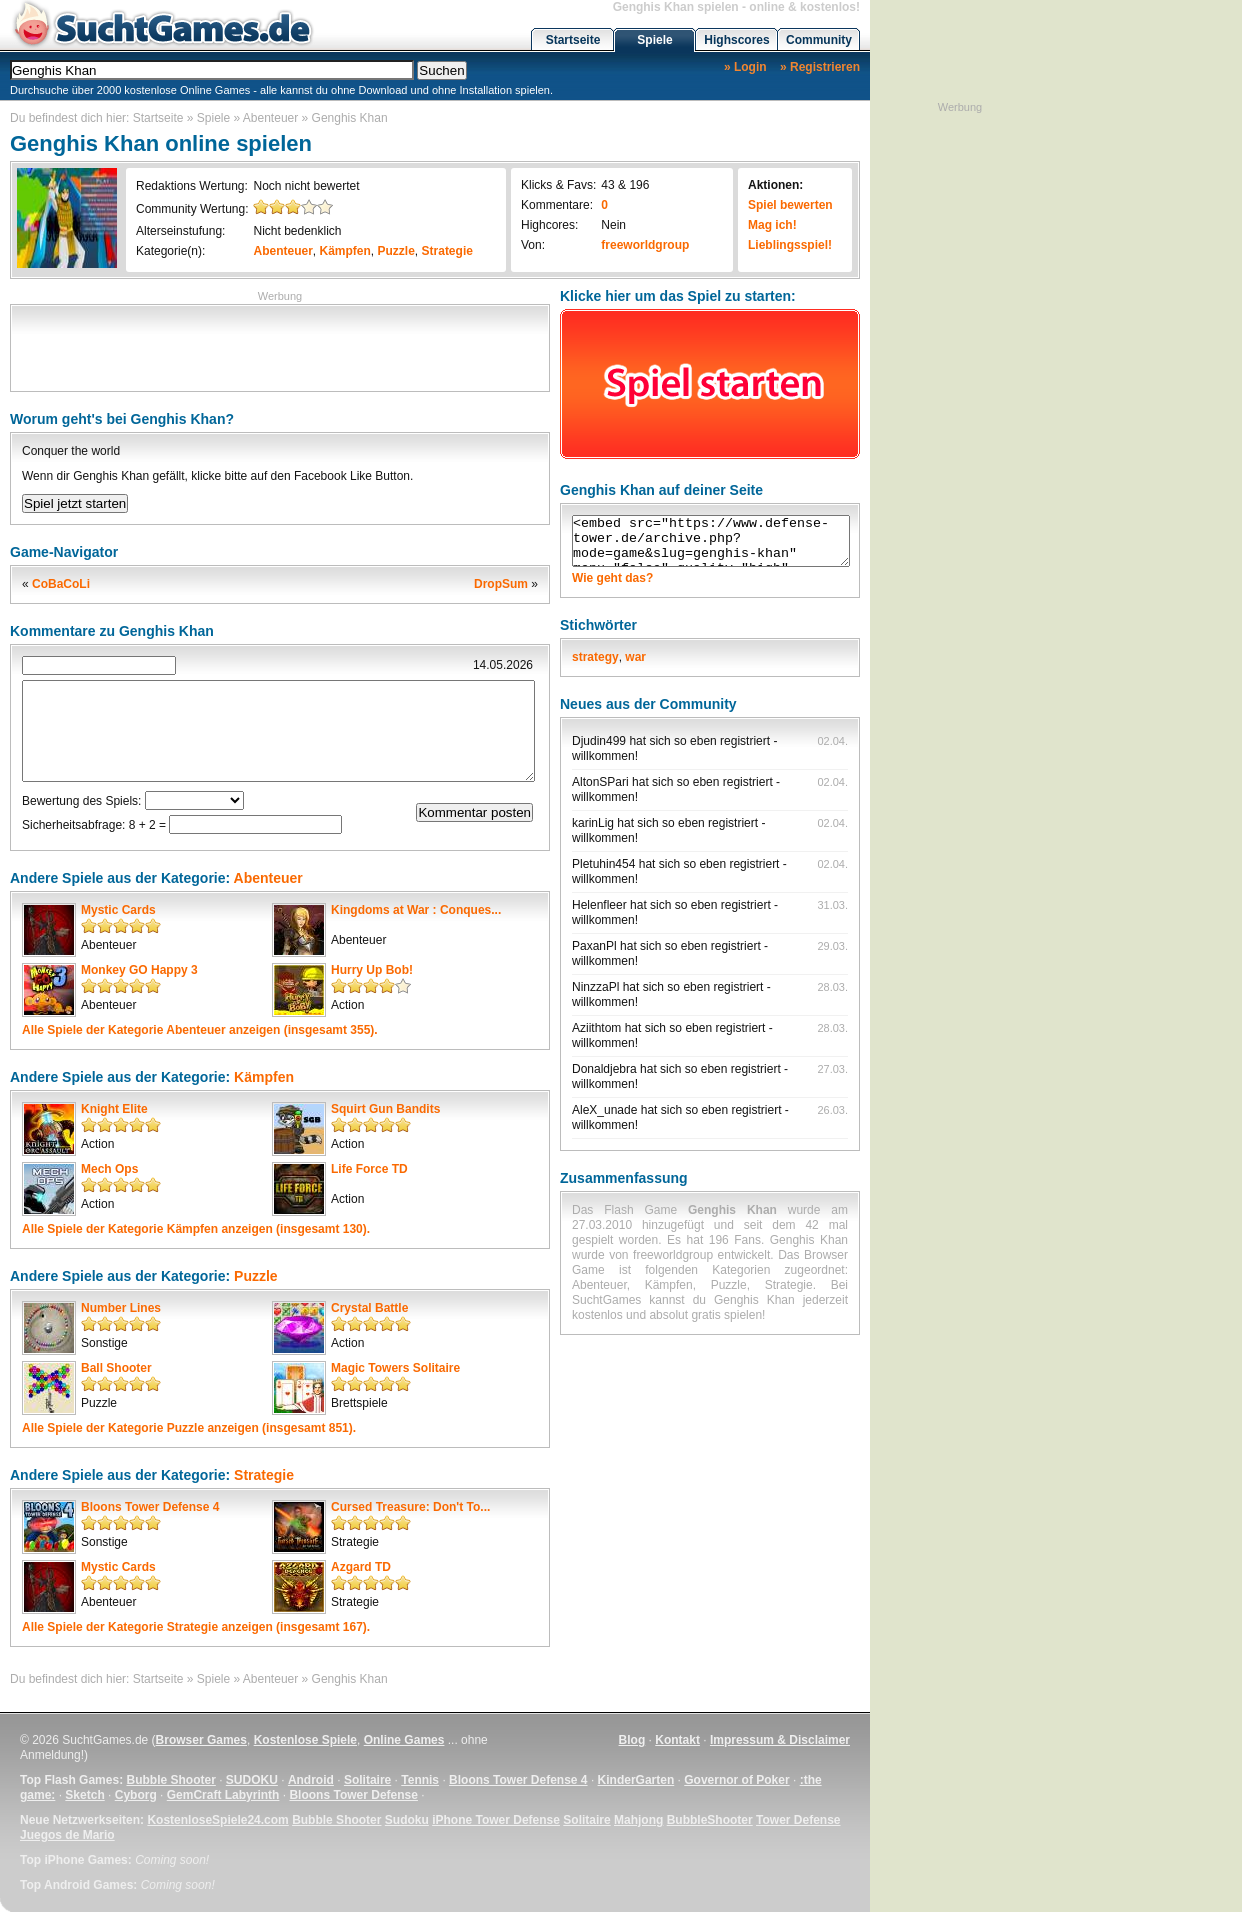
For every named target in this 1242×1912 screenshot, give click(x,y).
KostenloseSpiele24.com (217, 1820)
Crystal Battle (369, 1308)
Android (311, 1780)
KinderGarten (636, 1780)
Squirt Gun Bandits (385, 1109)
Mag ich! (772, 225)
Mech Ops (109, 1169)
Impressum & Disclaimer (780, 1740)
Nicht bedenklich (297, 231)
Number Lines (121, 1308)
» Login (745, 67)
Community (819, 40)
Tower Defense (798, 1820)
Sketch (84, 1795)
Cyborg (136, 1795)
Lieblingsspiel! (790, 245)
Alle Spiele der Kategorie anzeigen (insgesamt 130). (196, 1229)
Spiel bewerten (790, 205)
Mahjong (638, 1820)
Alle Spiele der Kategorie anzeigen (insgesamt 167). (196, 1627)
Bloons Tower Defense (353, 1795)
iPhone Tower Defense (496, 1820)
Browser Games (201, 1740)
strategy (595, 657)
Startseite (573, 40)
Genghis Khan (350, 118)
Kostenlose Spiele (305, 1740)
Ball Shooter (116, 1368)
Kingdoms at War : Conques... (416, 910)
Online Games (404, 1740)
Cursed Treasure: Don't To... (410, 1507)
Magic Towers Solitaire (395, 1368)
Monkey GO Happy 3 (139, 970)
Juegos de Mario (67, 1835)
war (635, 657)
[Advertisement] (280, 346)
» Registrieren (820, 67)
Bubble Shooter (170, 1780)
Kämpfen (345, 251)
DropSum (501, 584)
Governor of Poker (736, 1780)
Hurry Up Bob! (372, 970)
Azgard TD (361, 1567)
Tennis (420, 1780)
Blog (632, 1740)
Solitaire (367, 1780)
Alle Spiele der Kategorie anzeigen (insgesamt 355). (200, 1030)
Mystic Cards (118, 910)
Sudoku (407, 1820)
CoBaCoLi (61, 584)
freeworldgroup (645, 245)
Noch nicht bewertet (306, 186)
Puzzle (396, 251)
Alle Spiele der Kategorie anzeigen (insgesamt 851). (189, 1428)
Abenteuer (270, 118)
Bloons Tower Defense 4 (150, 1507)
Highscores (736, 40)
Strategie (447, 251)
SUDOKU (252, 1780)
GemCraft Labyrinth (223, 1795)
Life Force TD (369, 1169)
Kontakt (677, 1740)
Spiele (654, 40)
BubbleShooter (710, 1820)
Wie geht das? (612, 578)
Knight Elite (114, 1109)
